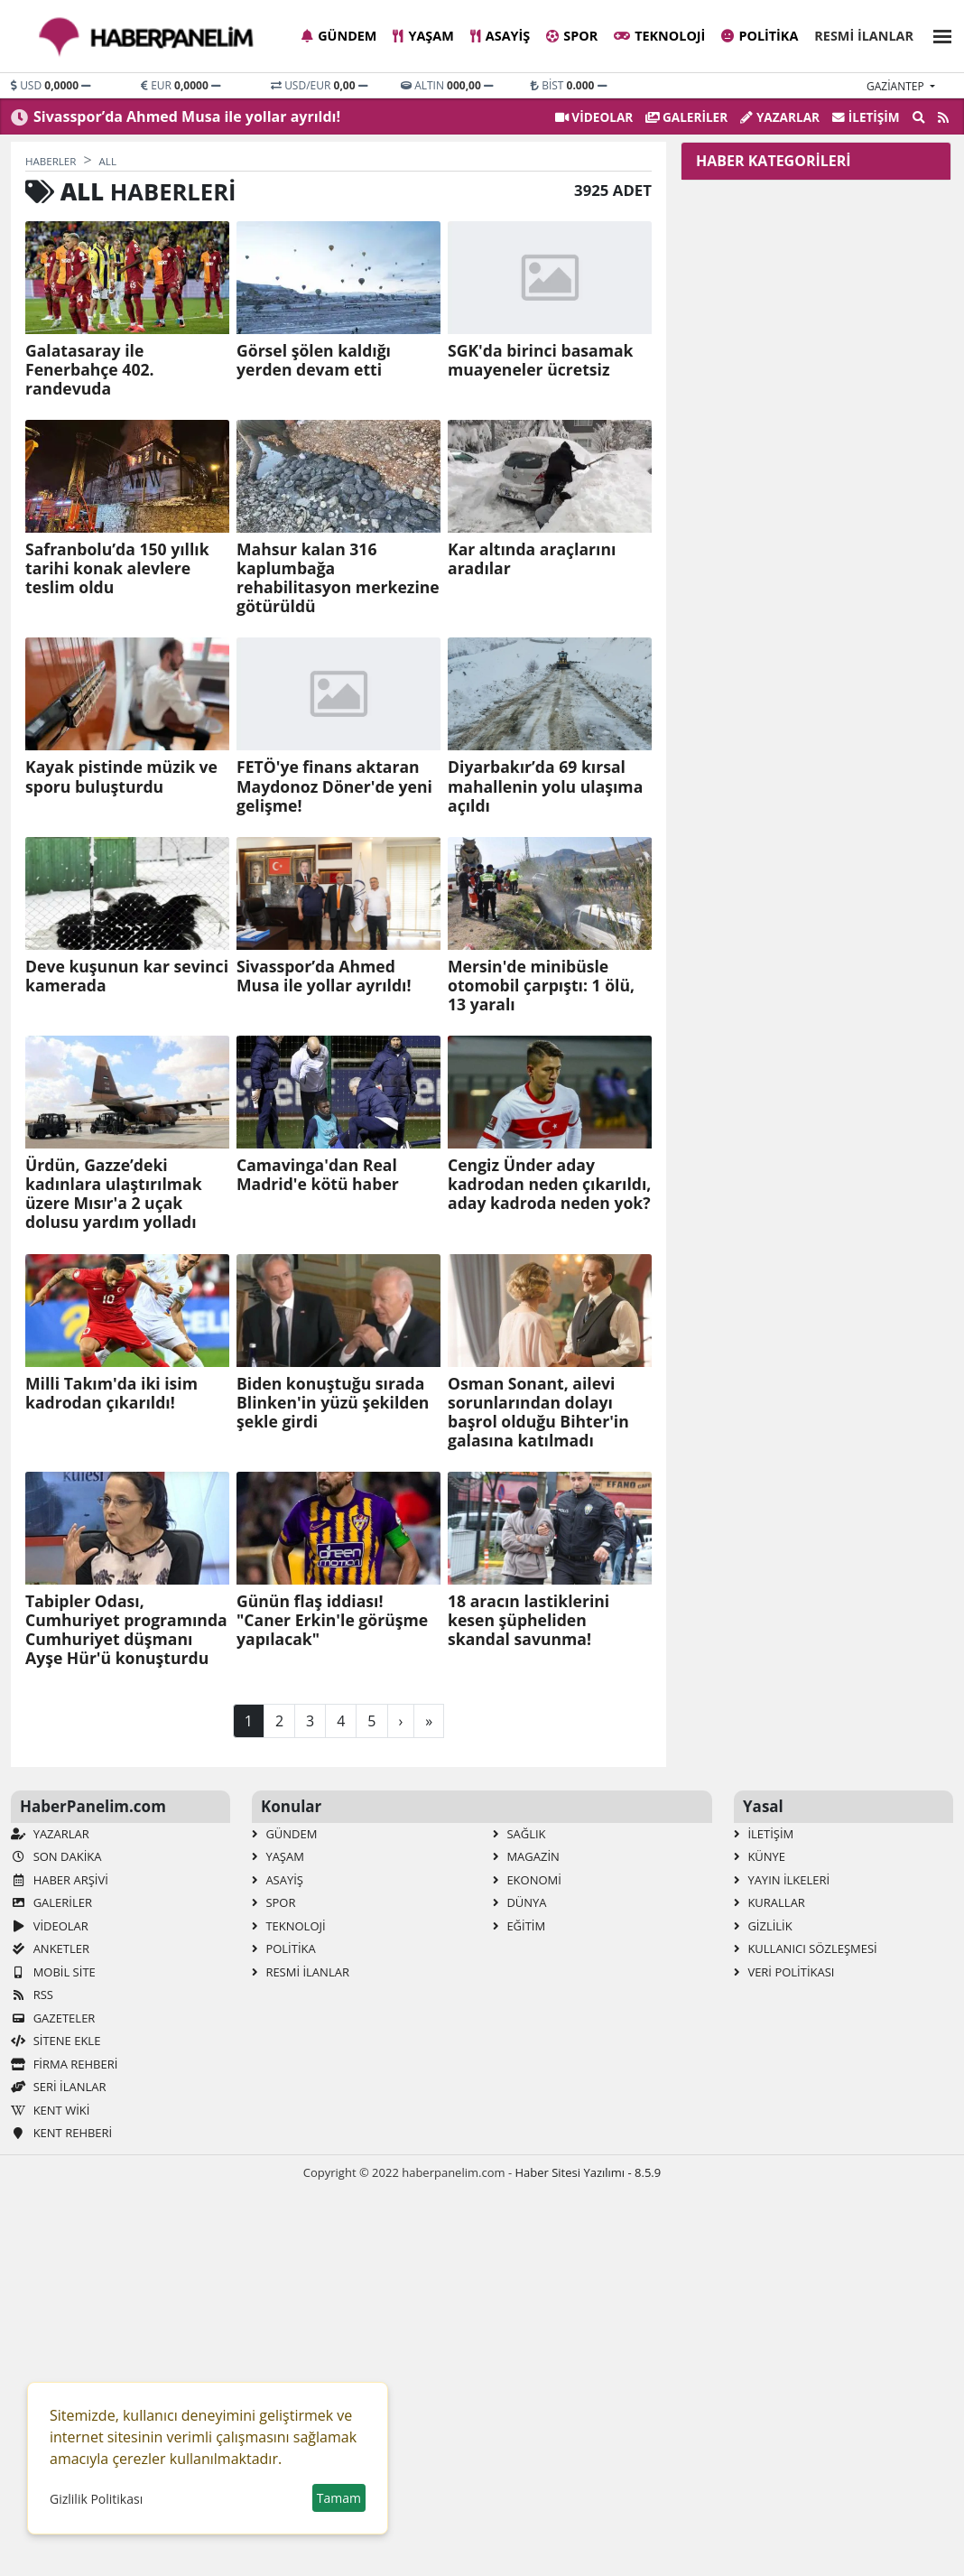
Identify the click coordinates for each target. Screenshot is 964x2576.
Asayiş (500, 35)
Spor (572, 35)
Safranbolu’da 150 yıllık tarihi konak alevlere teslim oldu (117, 568)
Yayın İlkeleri (782, 1880)
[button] (936, 34)
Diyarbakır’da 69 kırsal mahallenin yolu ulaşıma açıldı (545, 786)
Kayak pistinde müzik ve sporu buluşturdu (121, 776)
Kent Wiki (50, 2110)
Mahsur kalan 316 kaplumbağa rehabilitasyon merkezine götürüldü (338, 578)
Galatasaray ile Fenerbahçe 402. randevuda (89, 369)
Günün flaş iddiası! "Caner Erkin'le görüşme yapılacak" (332, 1620)
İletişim (866, 117)
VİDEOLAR (594, 117)
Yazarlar (780, 117)
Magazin (526, 1856)
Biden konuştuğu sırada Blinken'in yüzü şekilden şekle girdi (332, 1402)
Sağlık (519, 1834)
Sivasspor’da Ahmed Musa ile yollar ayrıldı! (186, 116)
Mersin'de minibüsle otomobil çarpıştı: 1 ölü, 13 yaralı (541, 985)
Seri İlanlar (58, 2086)
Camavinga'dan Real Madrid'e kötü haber (317, 1175)
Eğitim (519, 1926)
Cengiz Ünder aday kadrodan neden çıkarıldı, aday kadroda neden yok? (549, 1184)
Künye (759, 1856)
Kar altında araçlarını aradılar (532, 559)
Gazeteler (53, 2018)
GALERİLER (686, 117)
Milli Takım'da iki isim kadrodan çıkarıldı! (111, 1393)
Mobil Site (53, 1972)
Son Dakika (56, 1856)
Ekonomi (527, 1880)
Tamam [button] (339, 2497)
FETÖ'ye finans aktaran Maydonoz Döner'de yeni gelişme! (334, 786)
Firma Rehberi (64, 2064)
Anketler (50, 1948)
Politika (759, 35)
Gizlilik (763, 1926)
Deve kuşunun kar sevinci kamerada (126, 976)
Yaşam (423, 35)
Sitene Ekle (55, 2040)
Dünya (520, 1902)
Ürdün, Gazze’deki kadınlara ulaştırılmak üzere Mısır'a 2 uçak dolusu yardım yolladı (113, 1194)
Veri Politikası (784, 1972)
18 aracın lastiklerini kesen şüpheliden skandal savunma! (528, 1620)
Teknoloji (659, 35)
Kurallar (769, 1902)
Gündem (338, 35)
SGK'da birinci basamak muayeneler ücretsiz (540, 360)
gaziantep (897, 86)
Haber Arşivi (59, 1880)
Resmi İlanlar (863, 35)
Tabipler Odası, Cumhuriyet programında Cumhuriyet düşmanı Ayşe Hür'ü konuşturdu (126, 1630)
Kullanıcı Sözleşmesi (805, 1948)
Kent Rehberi (61, 2133)
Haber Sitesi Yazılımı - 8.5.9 (587, 2172)
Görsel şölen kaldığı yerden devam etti (313, 360)
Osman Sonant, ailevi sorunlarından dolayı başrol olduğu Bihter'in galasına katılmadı (538, 1412)
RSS (32, 1994)
